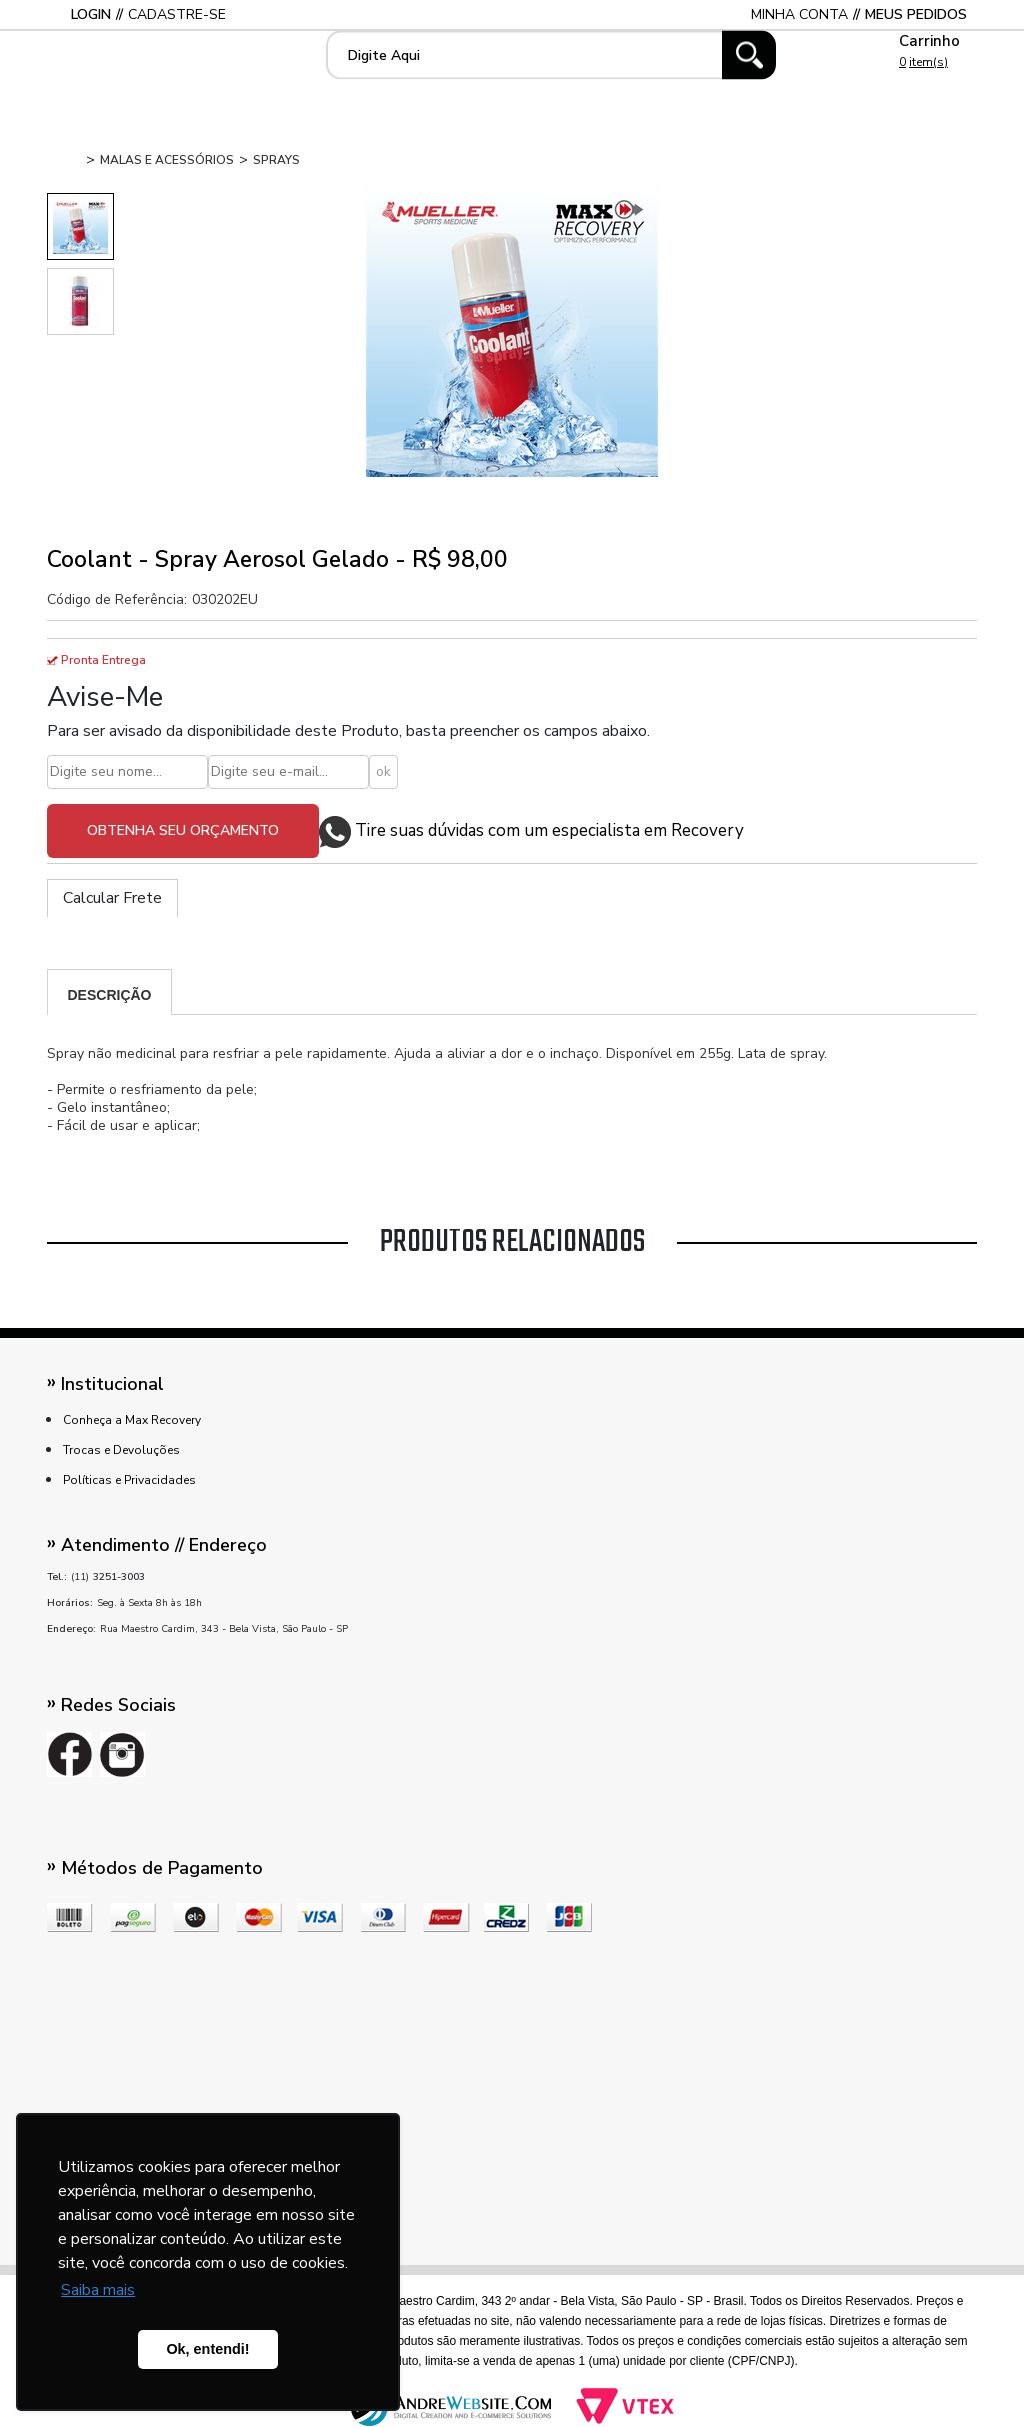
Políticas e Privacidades (129, 1480)
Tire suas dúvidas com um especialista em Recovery (531, 830)
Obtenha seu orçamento (183, 830)
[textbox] (524, 55)
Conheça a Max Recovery (132, 1420)
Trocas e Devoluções (121, 1450)
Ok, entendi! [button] (207, 2349)
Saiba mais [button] (98, 2290)
